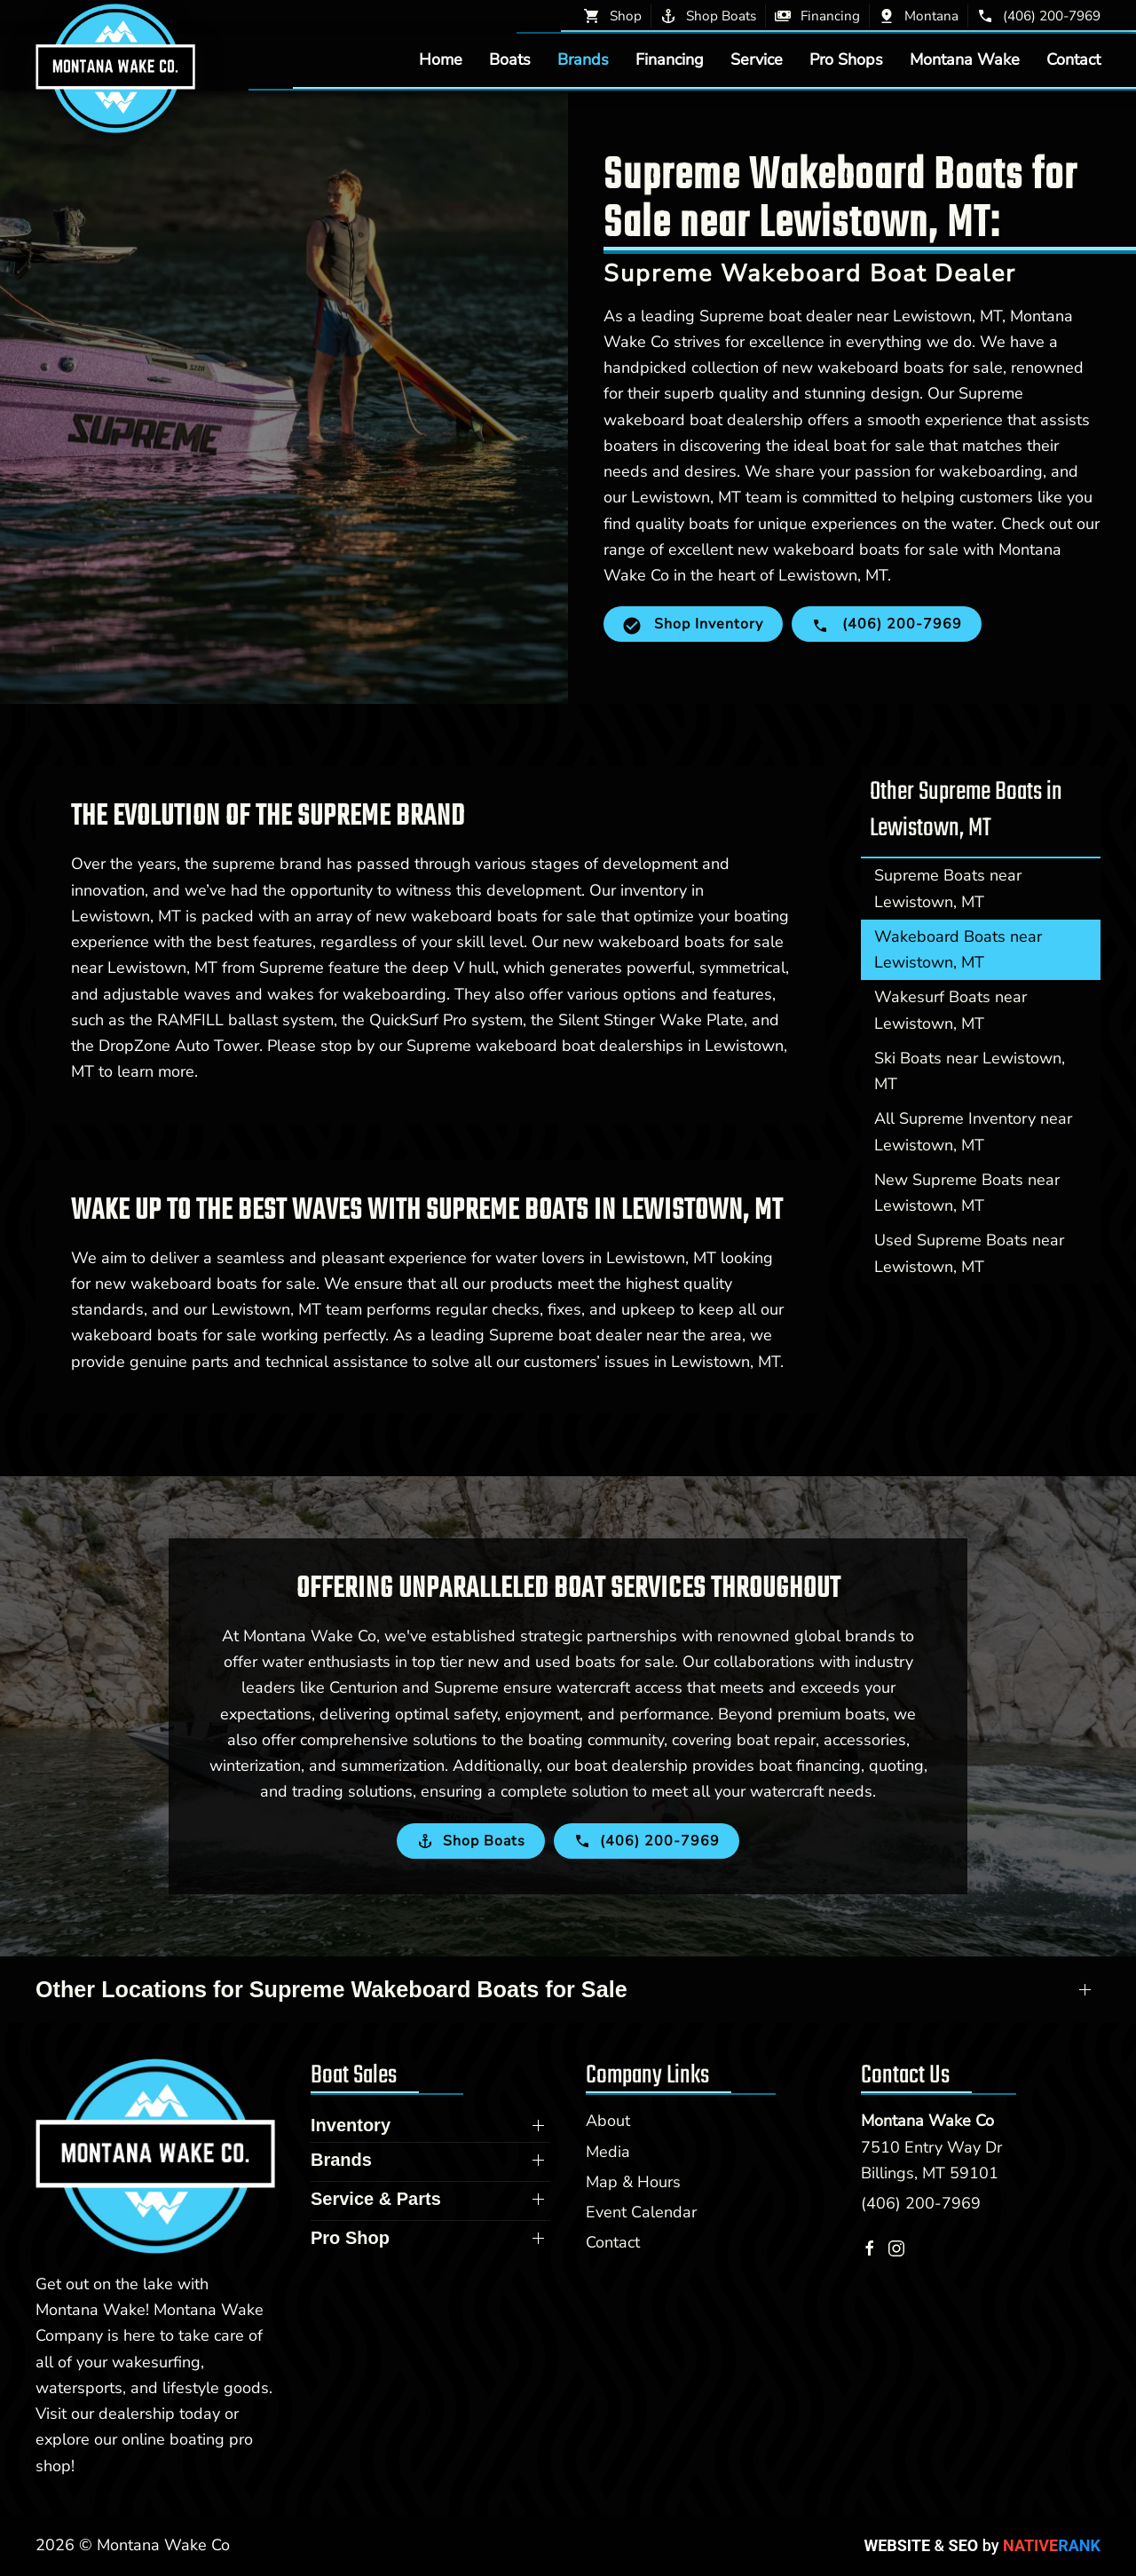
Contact (1073, 59)
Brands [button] (583, 59)
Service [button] (756, 59)
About (608, 2120)
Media (608, 2151)
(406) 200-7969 (921, 2203)
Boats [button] (510, 59)
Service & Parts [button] (376, 2199)
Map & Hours (633, 2182)
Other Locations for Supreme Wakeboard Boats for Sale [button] (331, 1989)
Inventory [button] (350, 2125)
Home (440, 59)
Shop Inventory (693, 624)
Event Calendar (641, 2212)
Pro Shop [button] (350, 2238)
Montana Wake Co (927, 2120)
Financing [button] (669, 59)
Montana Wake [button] (965, 59)
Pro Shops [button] (846, 59)
